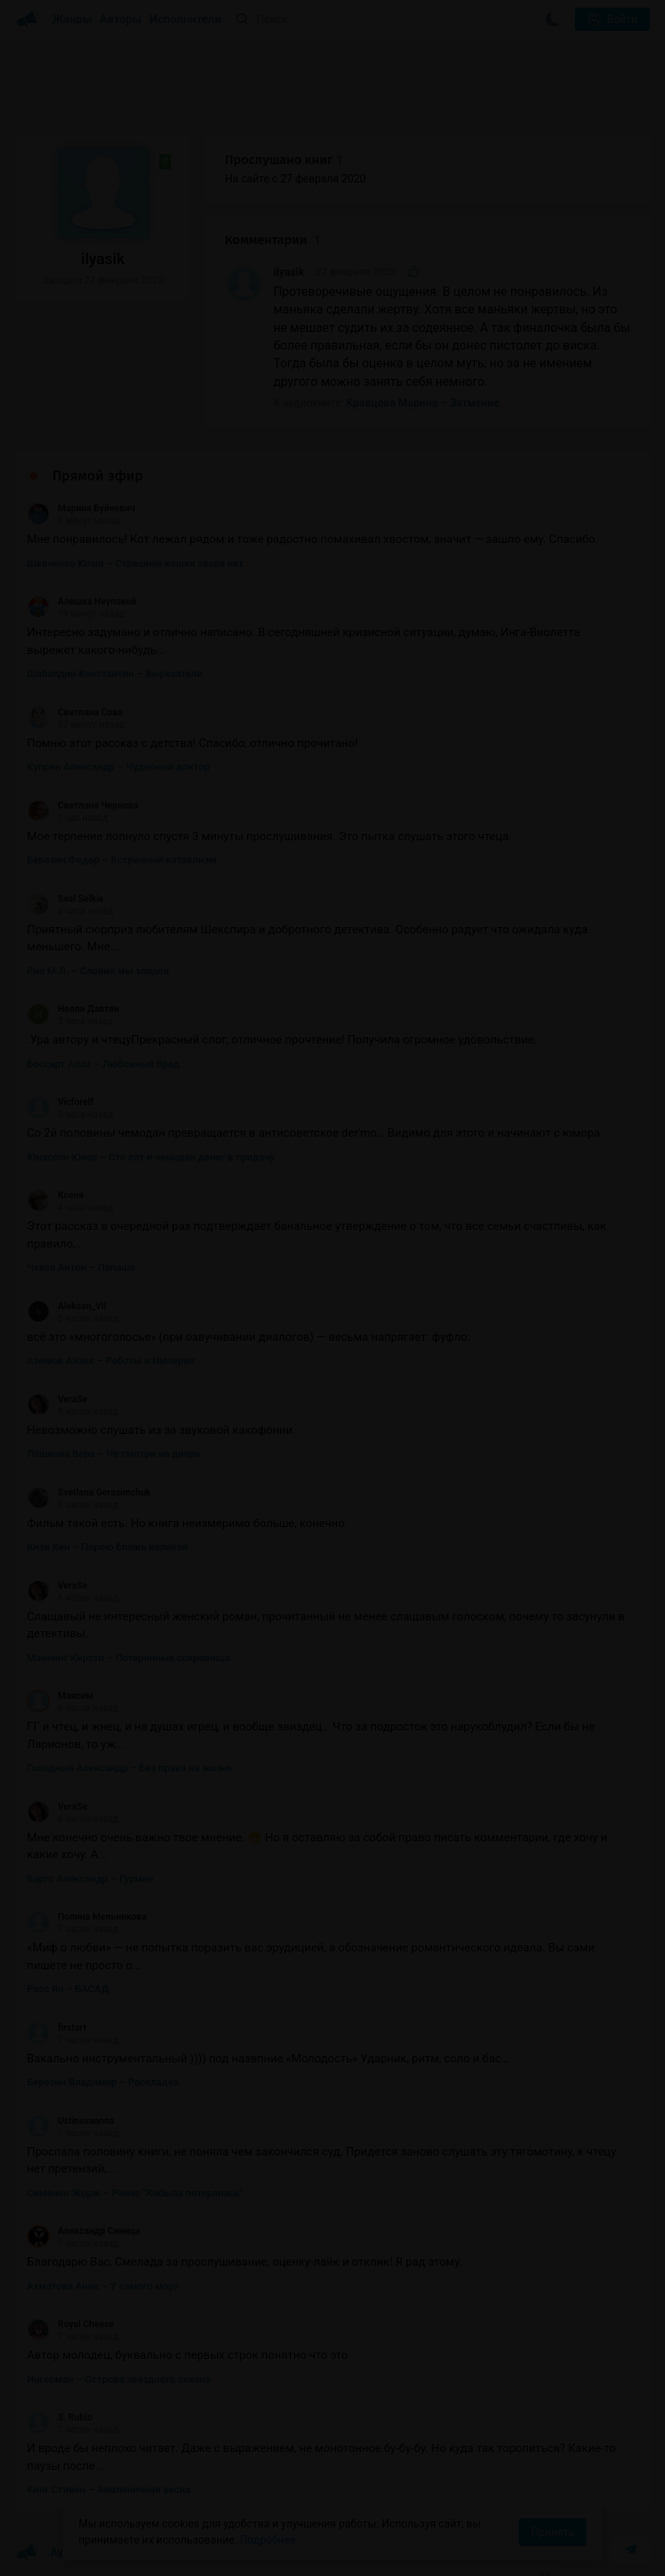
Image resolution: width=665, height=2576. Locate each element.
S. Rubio (59, 2417)
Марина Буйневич (81, 508)
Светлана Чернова (83, 805)
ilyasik (288, 272)
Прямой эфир (97, 475)
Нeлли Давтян (73, 1009)
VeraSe (57, 1399)
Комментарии (272, 240)
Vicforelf (60, 1102)
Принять (552, 2532)
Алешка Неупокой (81, 601)
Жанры (72, 19)
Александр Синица (83, 2231)
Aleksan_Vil (66, 1306)
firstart (56, 2028)
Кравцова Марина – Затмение (423, 403)
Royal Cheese (70, 2324)
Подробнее (268, 2540)
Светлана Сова (74, 712)
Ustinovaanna (70, 2121)
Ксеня (55, 1195)
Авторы (121, 19)
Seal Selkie (65, 899)
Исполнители (185, 19)
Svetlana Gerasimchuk (89, 1492)
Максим (60, 1696)
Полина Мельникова (87, 1917)
